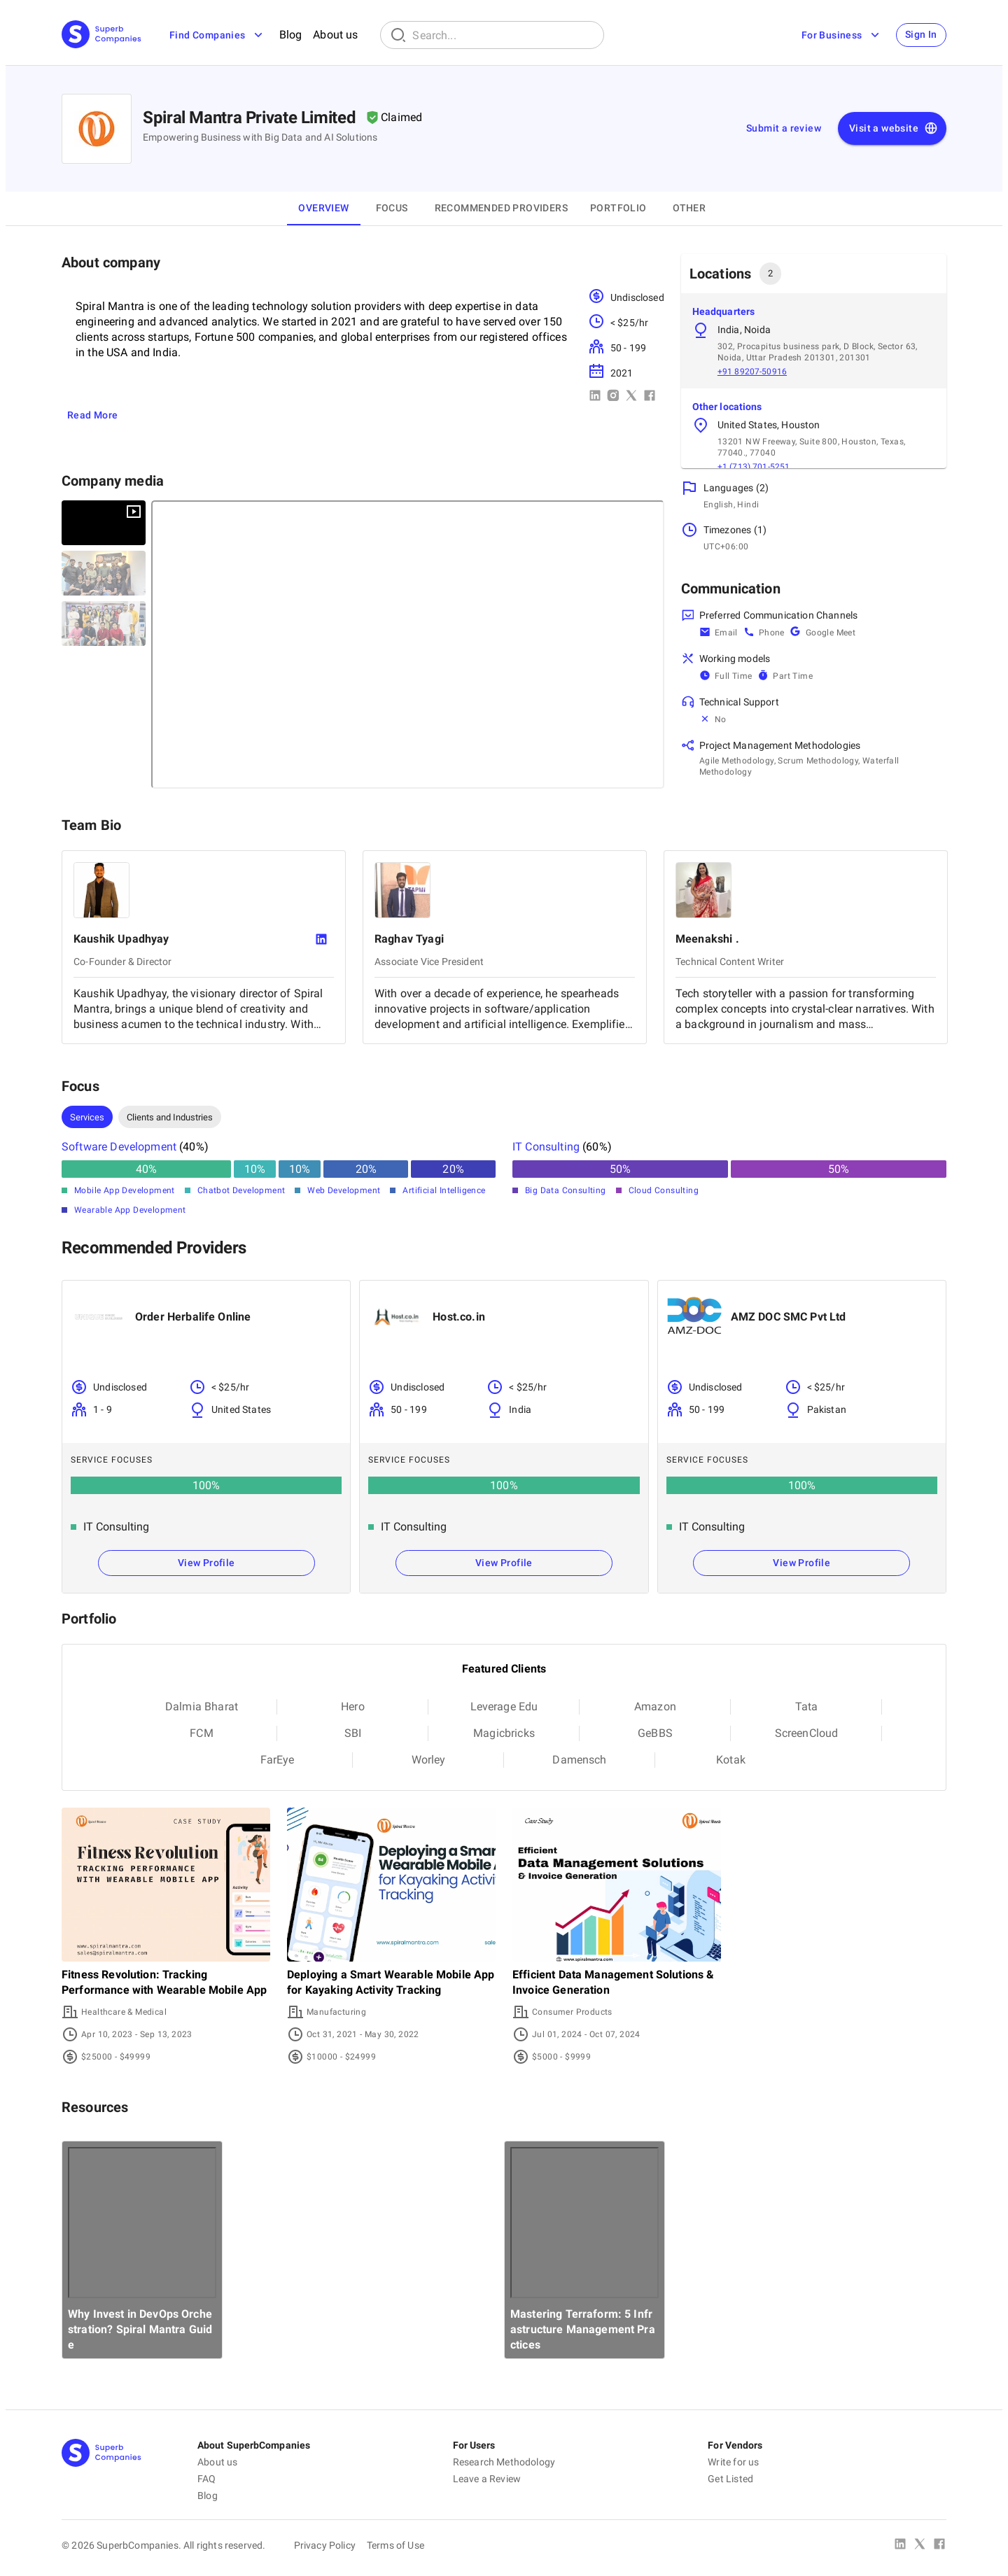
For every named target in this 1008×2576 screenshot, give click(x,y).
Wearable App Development (130, 1210)
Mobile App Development (124, 1190)
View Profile (206, 1562)
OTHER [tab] (689, 207)
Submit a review (783, 128)
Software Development (119, 1146)
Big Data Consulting (565, 1190)
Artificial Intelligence (443, 1190)
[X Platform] (920, 2545)
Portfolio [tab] (618, 207)
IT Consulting (546, 1146)
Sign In (919, 35)
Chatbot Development (241, 1190)
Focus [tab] (392, 207)
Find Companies (217, 35)
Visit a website (893, 129)
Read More (92, 415)
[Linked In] (900, 2545)
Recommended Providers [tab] (501, 207)
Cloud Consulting (664, 1190)
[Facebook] (939, 2545)
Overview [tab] (323, 207)
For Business (837, 35)
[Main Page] (101, 35)
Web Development (343, 1190)
